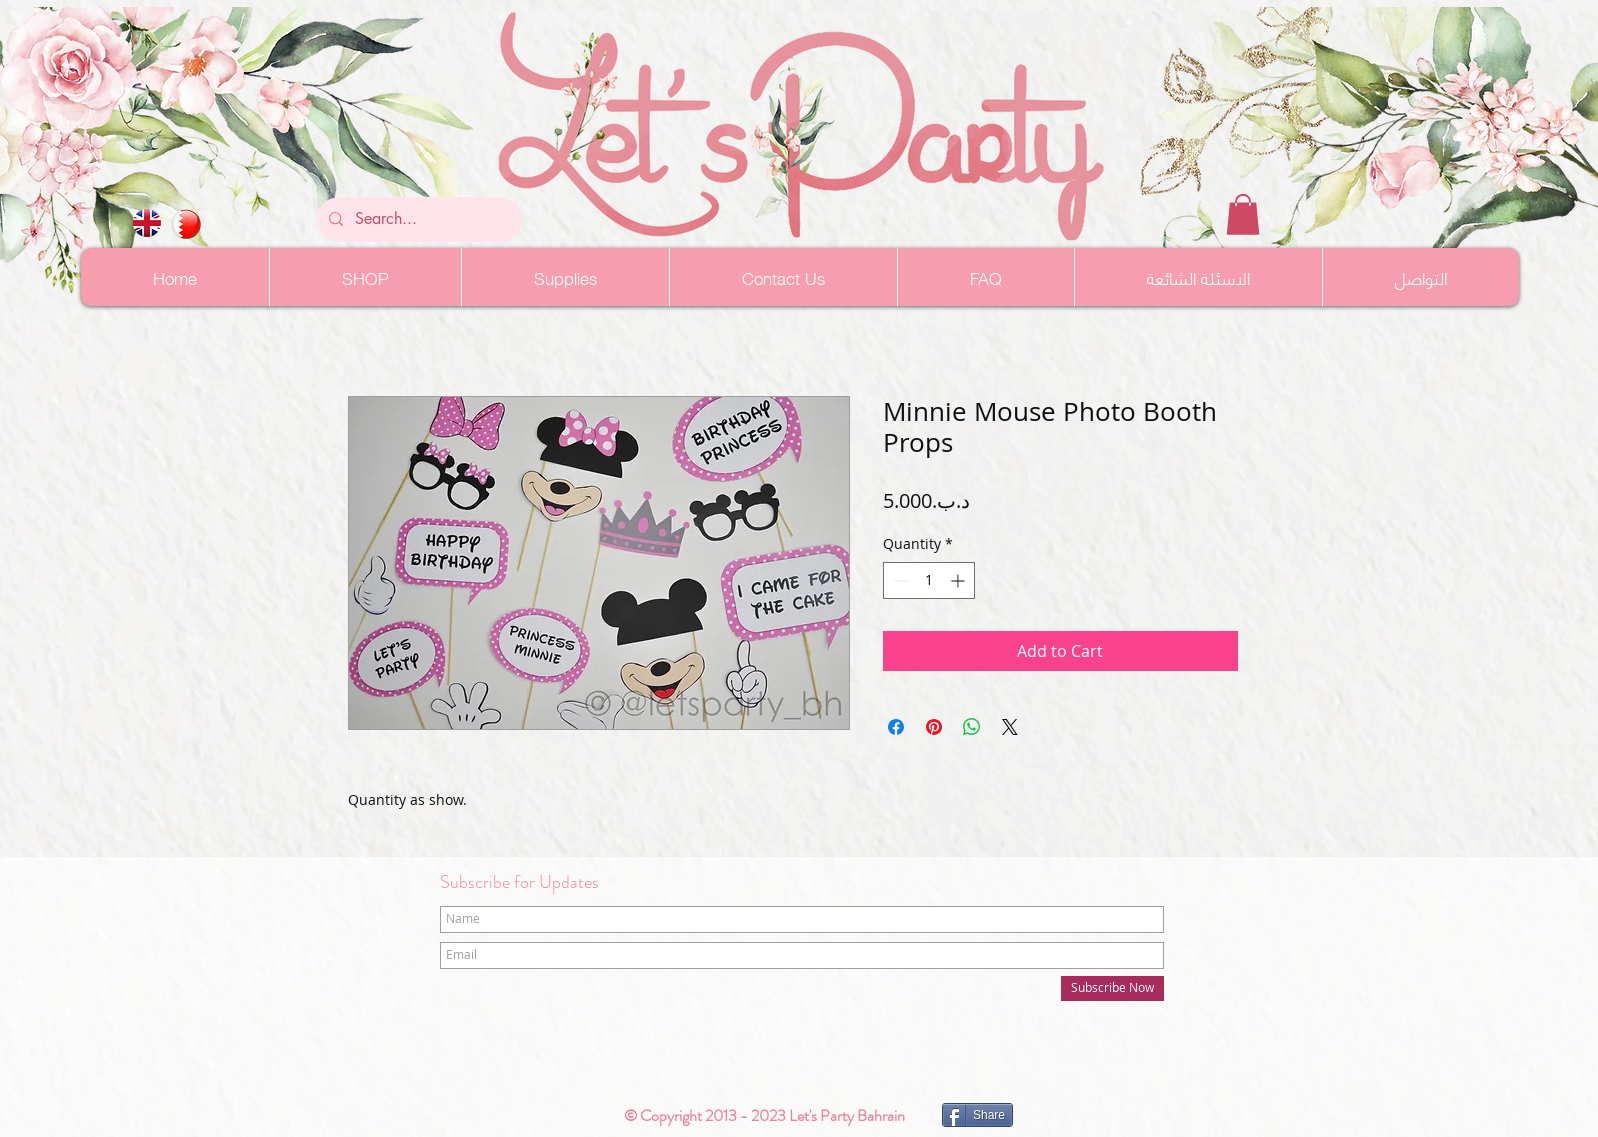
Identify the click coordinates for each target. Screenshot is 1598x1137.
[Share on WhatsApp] (972, 727)
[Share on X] (1010, 727)
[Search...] (417, 219)
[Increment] (959, 580)
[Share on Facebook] (896, 727)
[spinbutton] (929, 580)
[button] (1243, 214)
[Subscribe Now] (1112, 988)
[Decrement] (898, 580)
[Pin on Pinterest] (934, 727)
